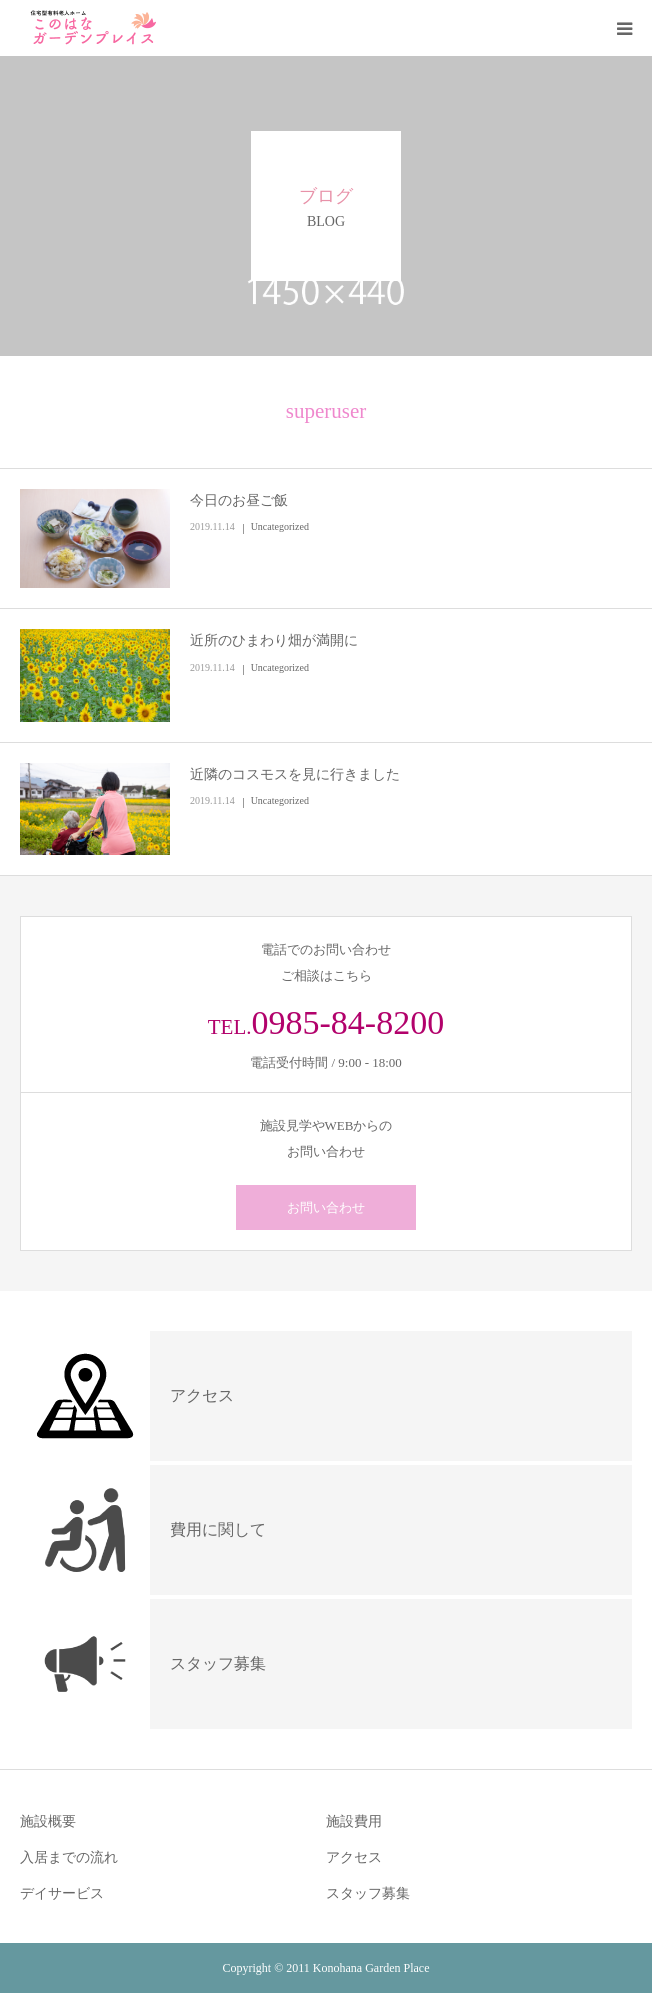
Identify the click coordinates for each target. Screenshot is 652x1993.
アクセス (354, 1857)
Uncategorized (280, 526)
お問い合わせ (326, 1207)
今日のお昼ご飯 (239, 500)
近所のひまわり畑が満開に (274, 640)
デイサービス (62, 1893)
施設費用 (354, 1821)
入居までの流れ (69, 1857)
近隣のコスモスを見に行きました (295, 774)
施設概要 (48, 1821)
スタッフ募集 (368, 1893)
